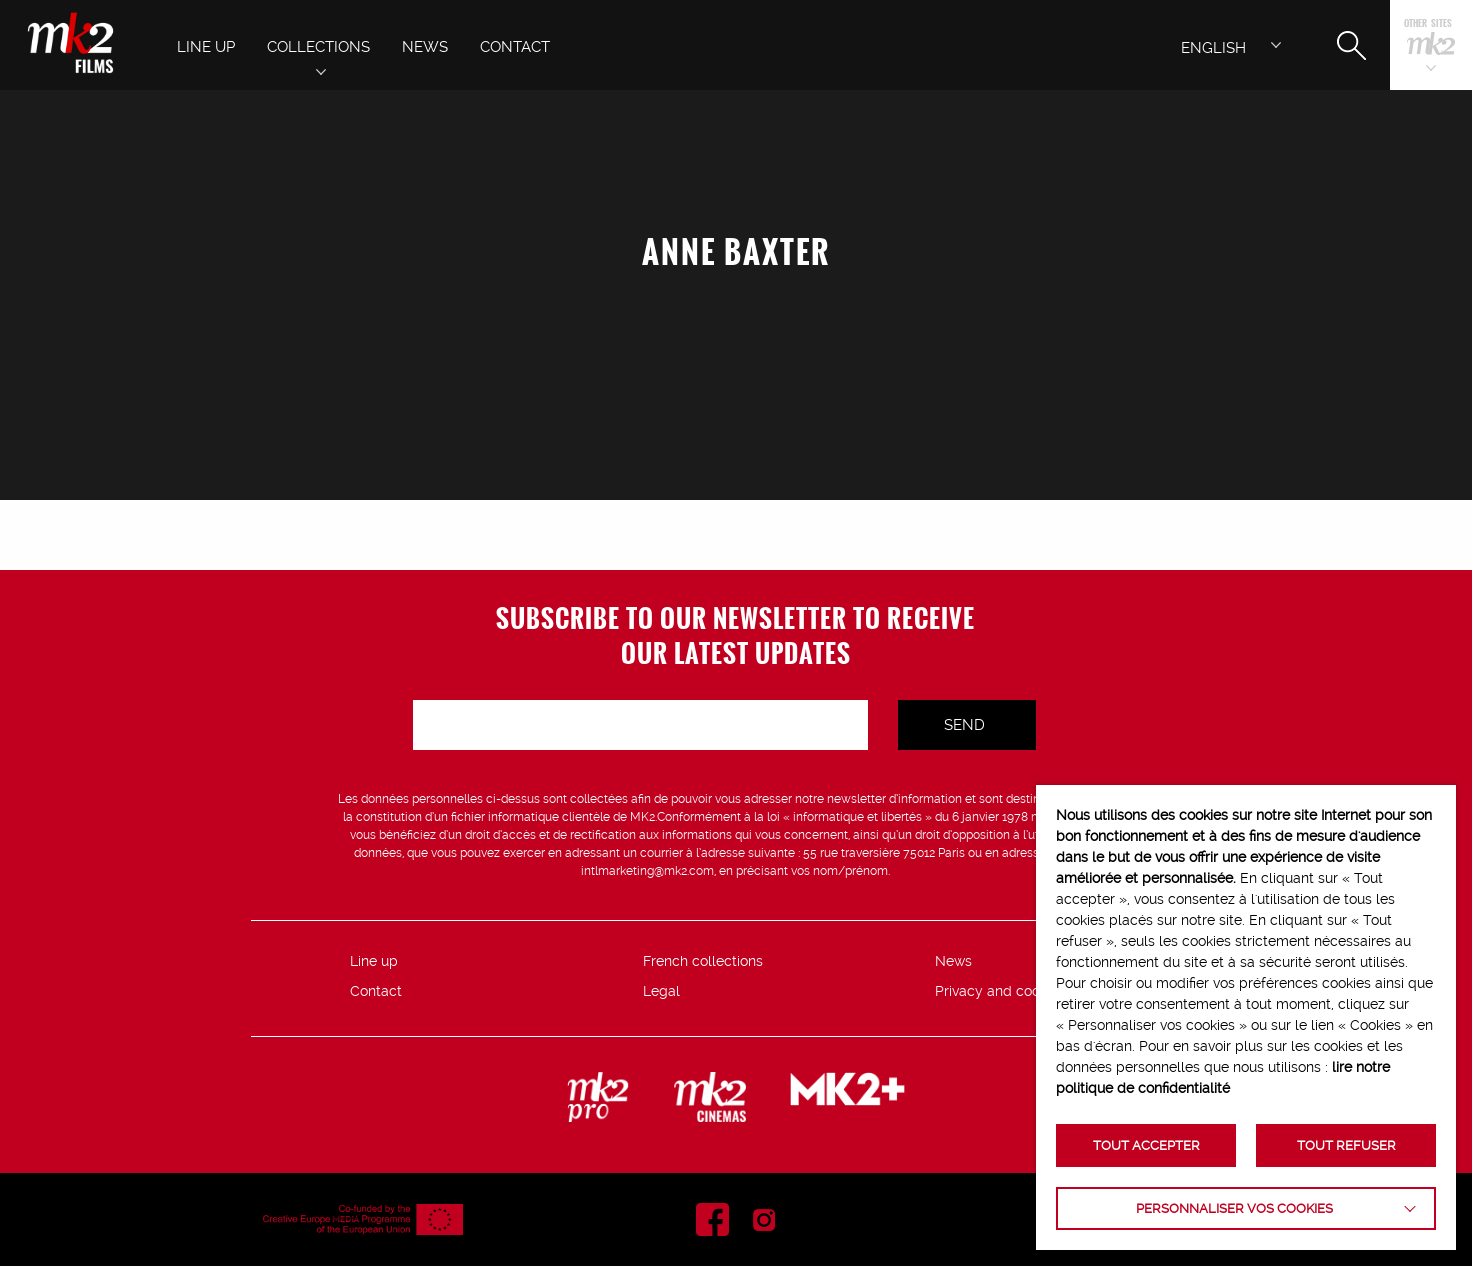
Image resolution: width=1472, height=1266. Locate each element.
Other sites (1428, 24)
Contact (376, 991)
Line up (374, 961)
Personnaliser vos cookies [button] (1234, 1208)
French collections (703, 961)
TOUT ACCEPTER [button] (1146, 1145)
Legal (661, 991)
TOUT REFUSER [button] (1346, 1145)
